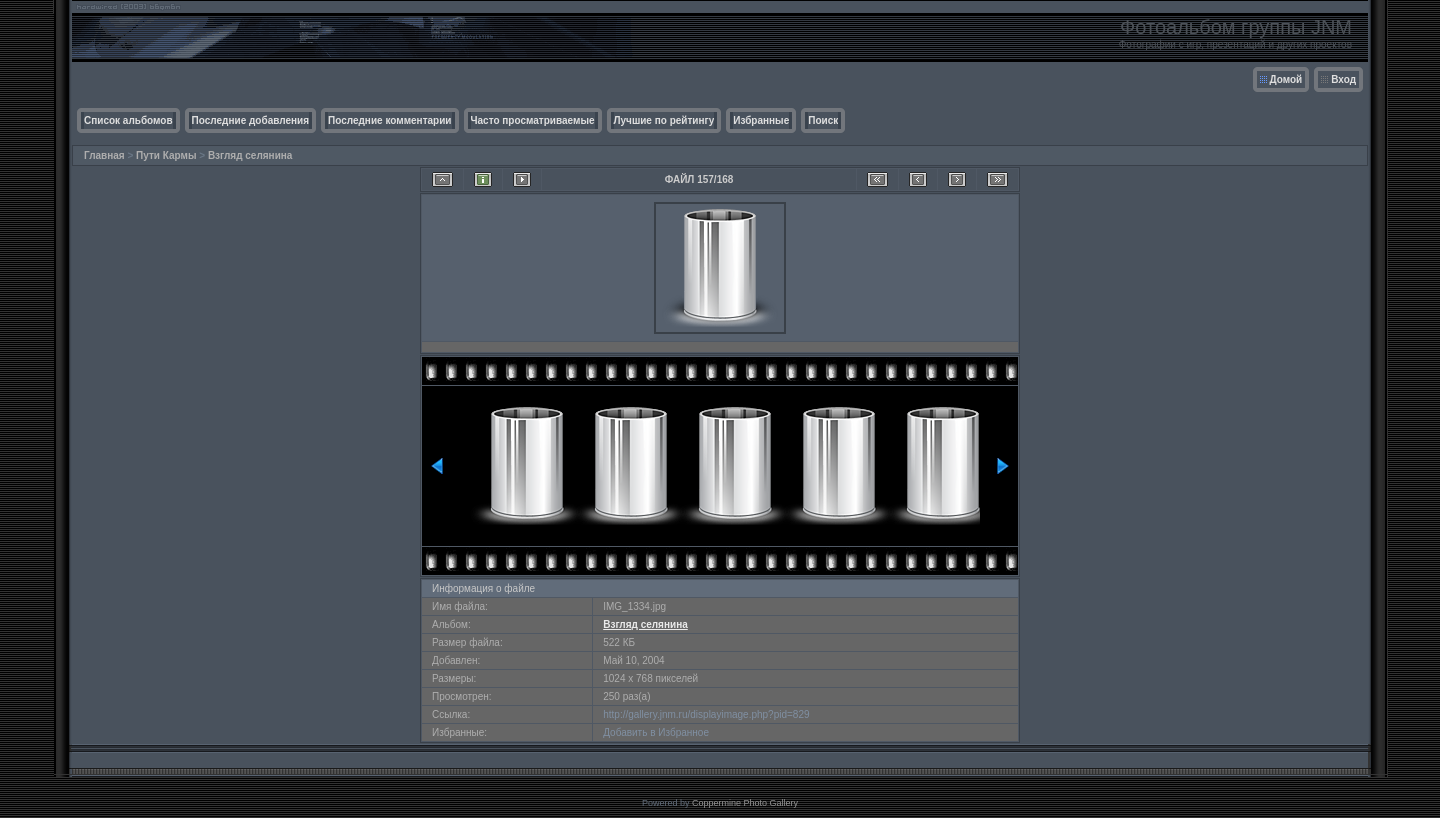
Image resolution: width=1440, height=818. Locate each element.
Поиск (823, 120)
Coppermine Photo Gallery (745, 803)
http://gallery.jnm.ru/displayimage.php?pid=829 (706, 714)
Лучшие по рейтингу (664, 120)
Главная (104, 155)
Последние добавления (250, 120)
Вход (1343, 79)
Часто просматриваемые (533, 120)
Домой (1286, 79)
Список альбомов (128, 120)
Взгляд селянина (250, 155)
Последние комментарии (390, 120)
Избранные (761, 120)
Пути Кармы (166, 155)
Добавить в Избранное (656, 732)
